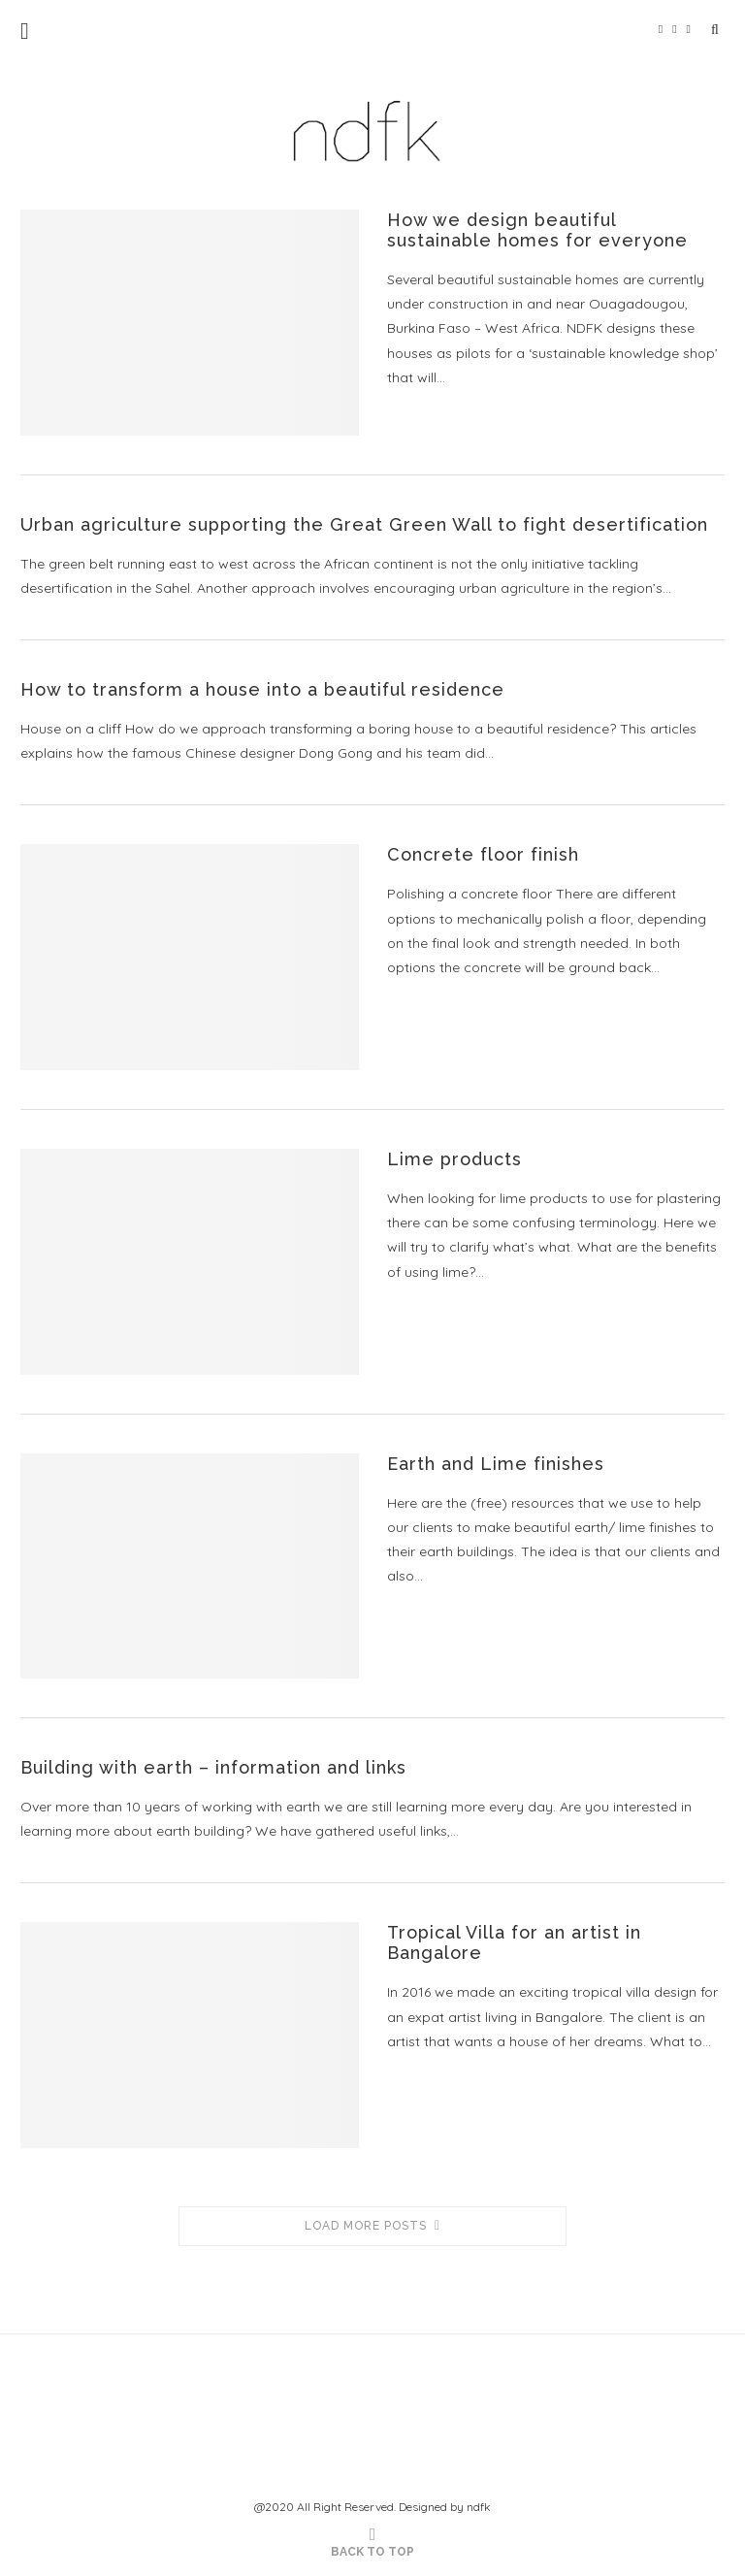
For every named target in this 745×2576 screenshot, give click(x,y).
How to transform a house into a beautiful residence (262, 689)
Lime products (454, 1159)
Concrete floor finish (483, 854)
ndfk (479, 2506)
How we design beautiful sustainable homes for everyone (537, 230)
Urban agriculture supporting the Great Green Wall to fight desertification (364, 524)
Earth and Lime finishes (495, 1463)
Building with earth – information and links (213, 1767)
